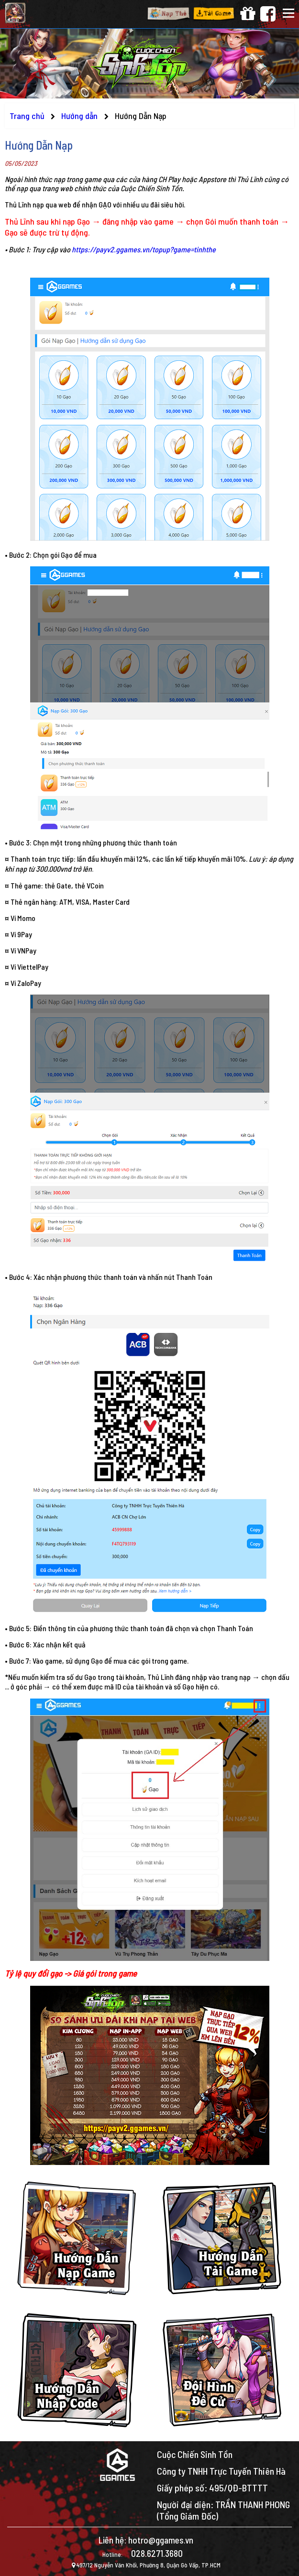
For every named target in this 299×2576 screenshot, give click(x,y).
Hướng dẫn (80, 115)
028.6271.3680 (157, 2553)
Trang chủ (27, 115)
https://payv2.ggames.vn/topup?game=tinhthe (144, 249)
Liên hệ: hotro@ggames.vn (146, 2539)
